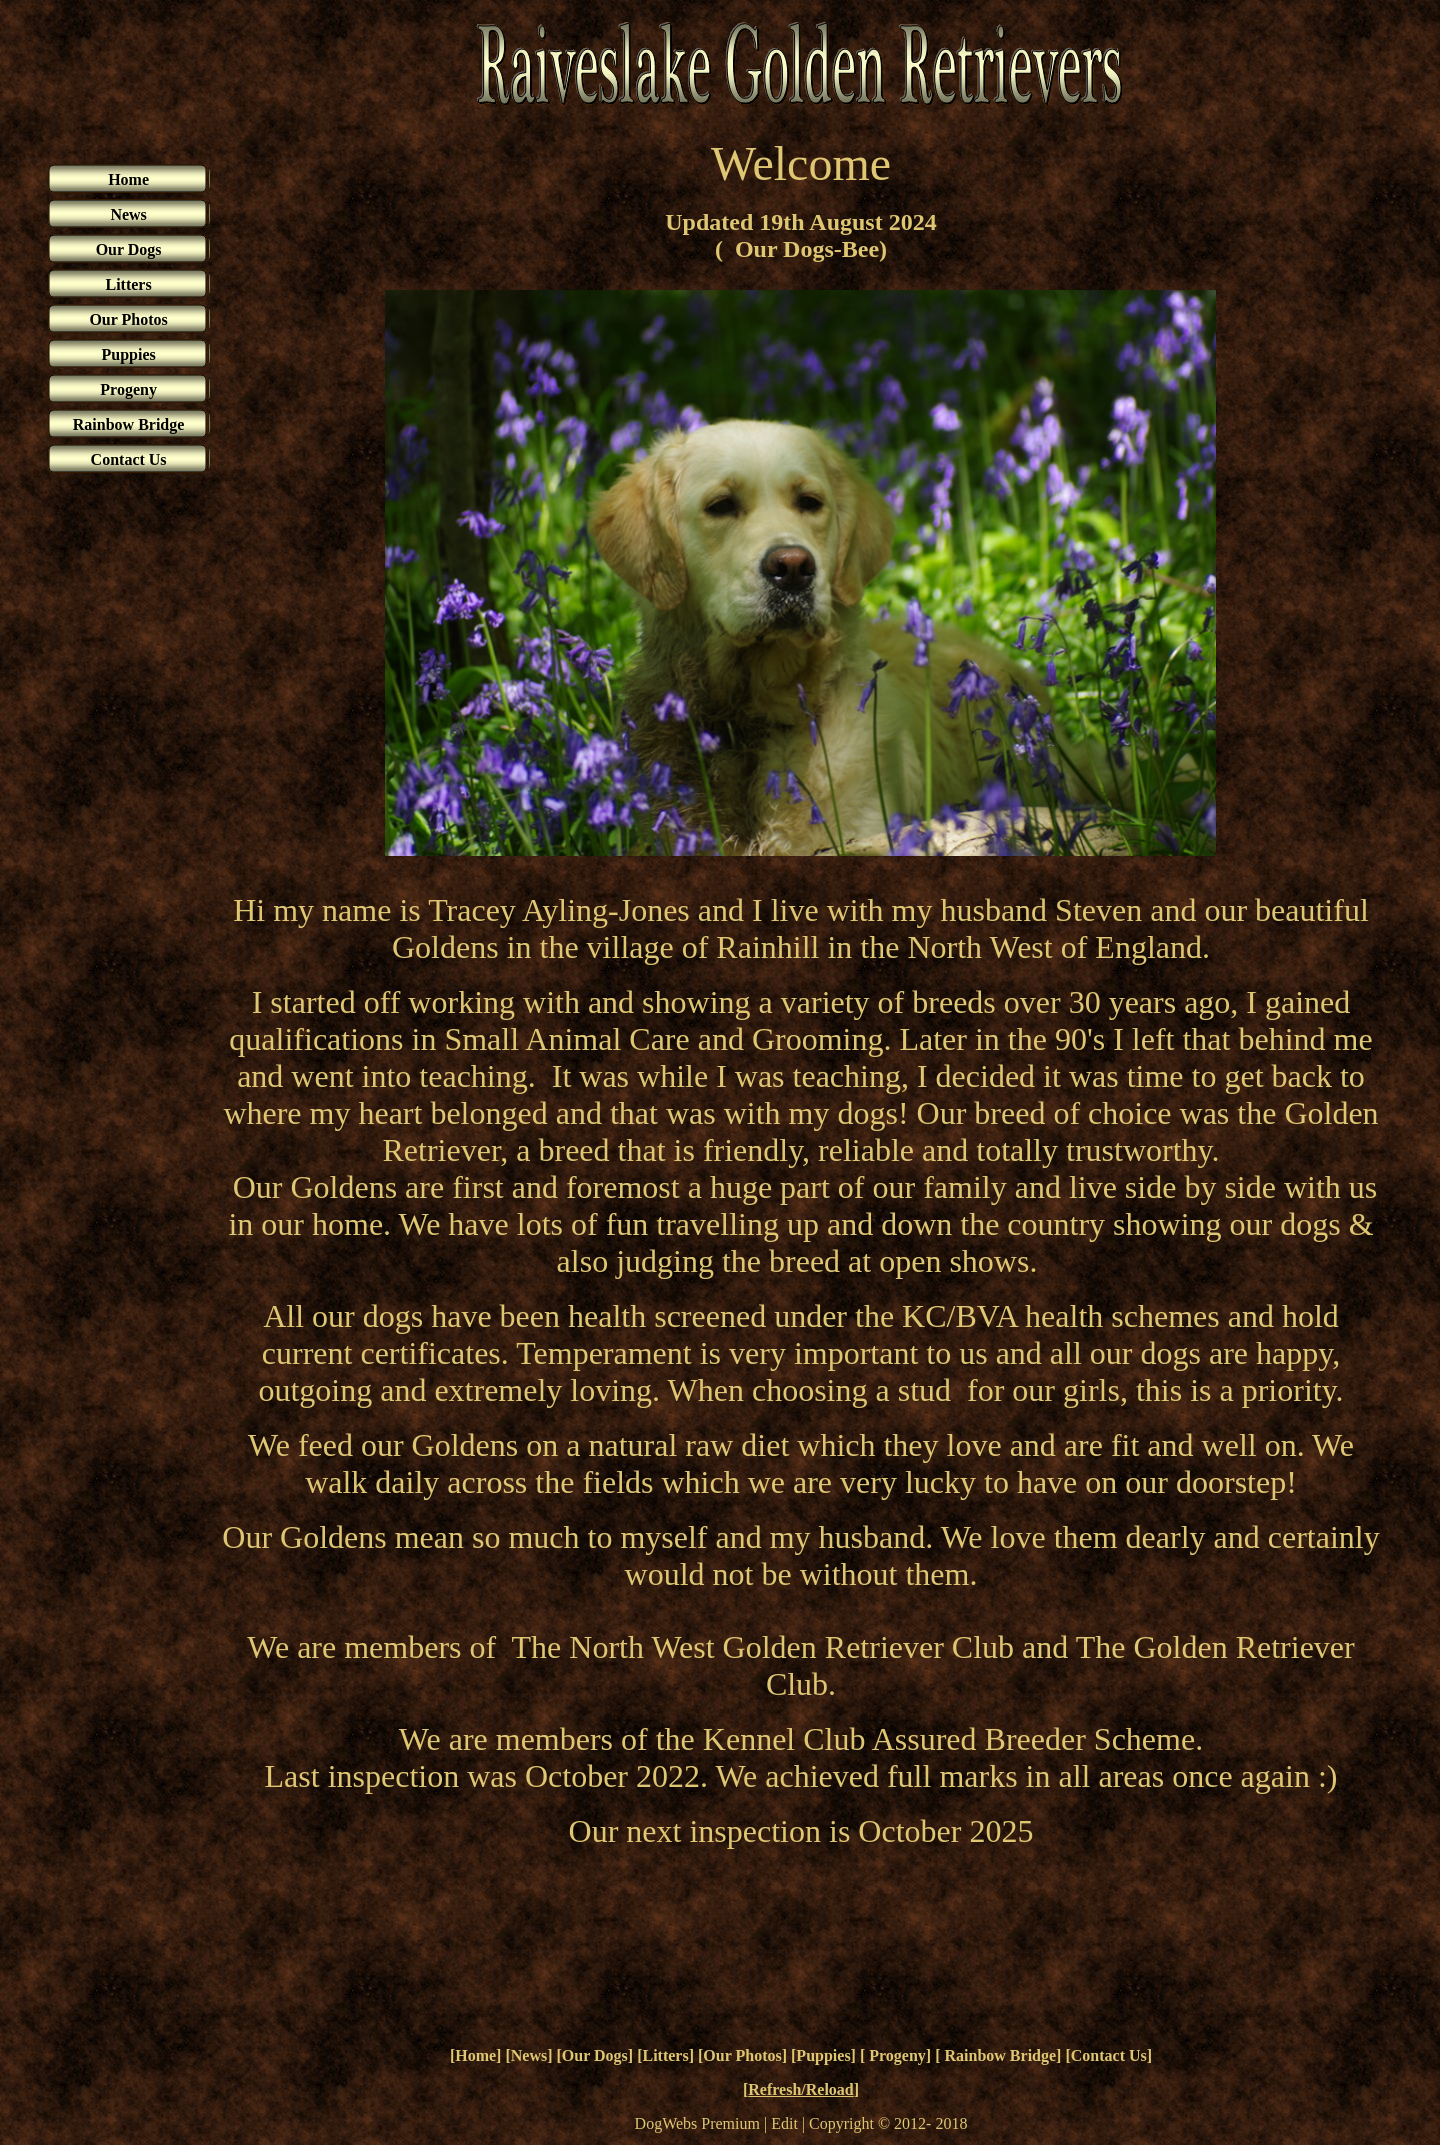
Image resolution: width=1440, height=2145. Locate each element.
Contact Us (1109, 2055)
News (529, 2055)
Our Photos (742, 2055)
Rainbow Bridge (999, 2055)
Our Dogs (595, 2055)
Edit (784, 2123)
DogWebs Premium (697, 2123)
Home (475, 2055)
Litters (665, 2055)
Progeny (895, 2055)
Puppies (823, 2055)
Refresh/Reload (800, 2089)
